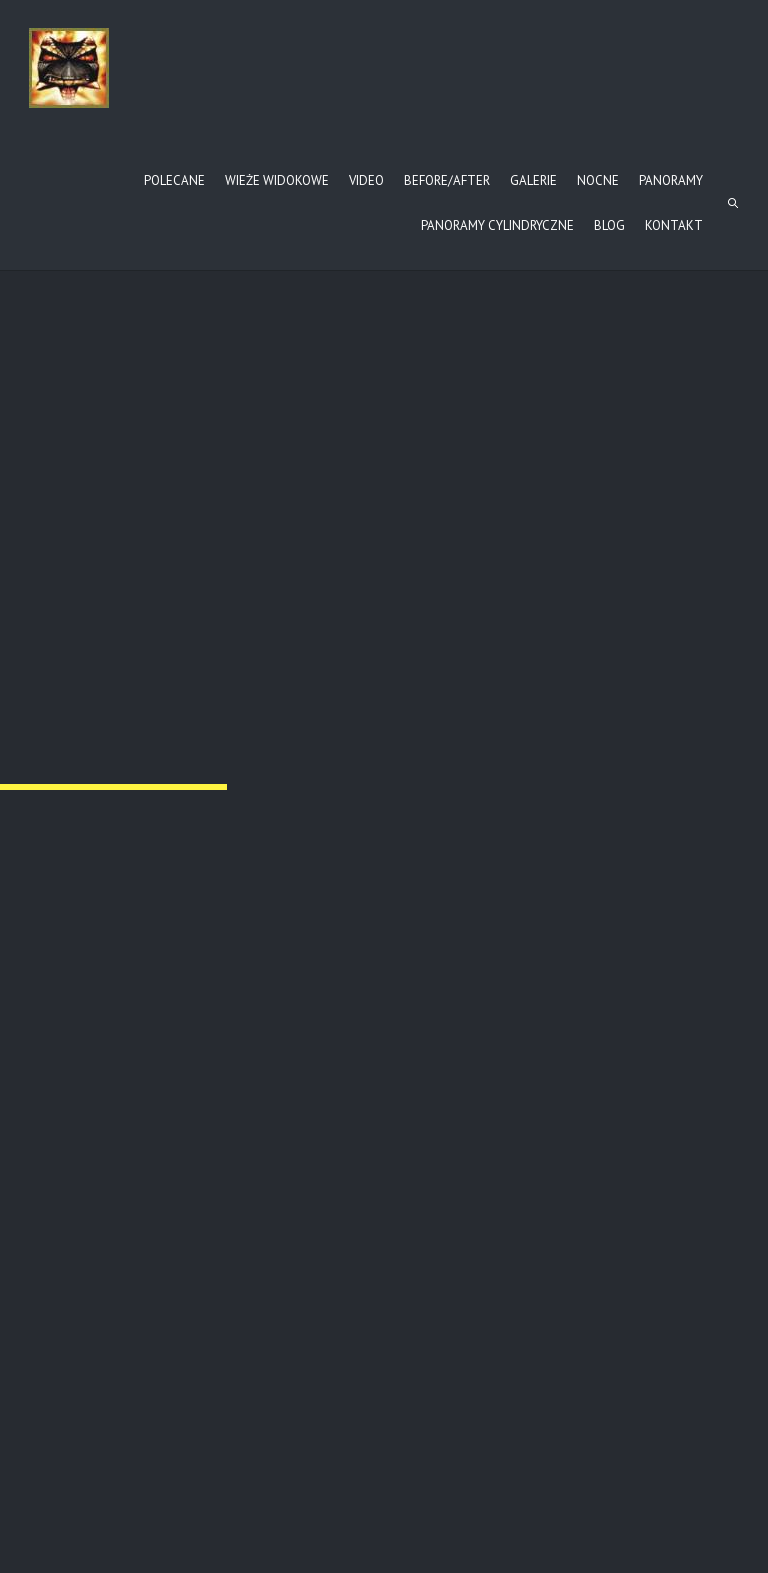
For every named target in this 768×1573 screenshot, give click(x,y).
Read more (76, 1191)
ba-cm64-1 (570, 1157)
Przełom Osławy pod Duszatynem (116, 610)
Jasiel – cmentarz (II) (113, 1157)
